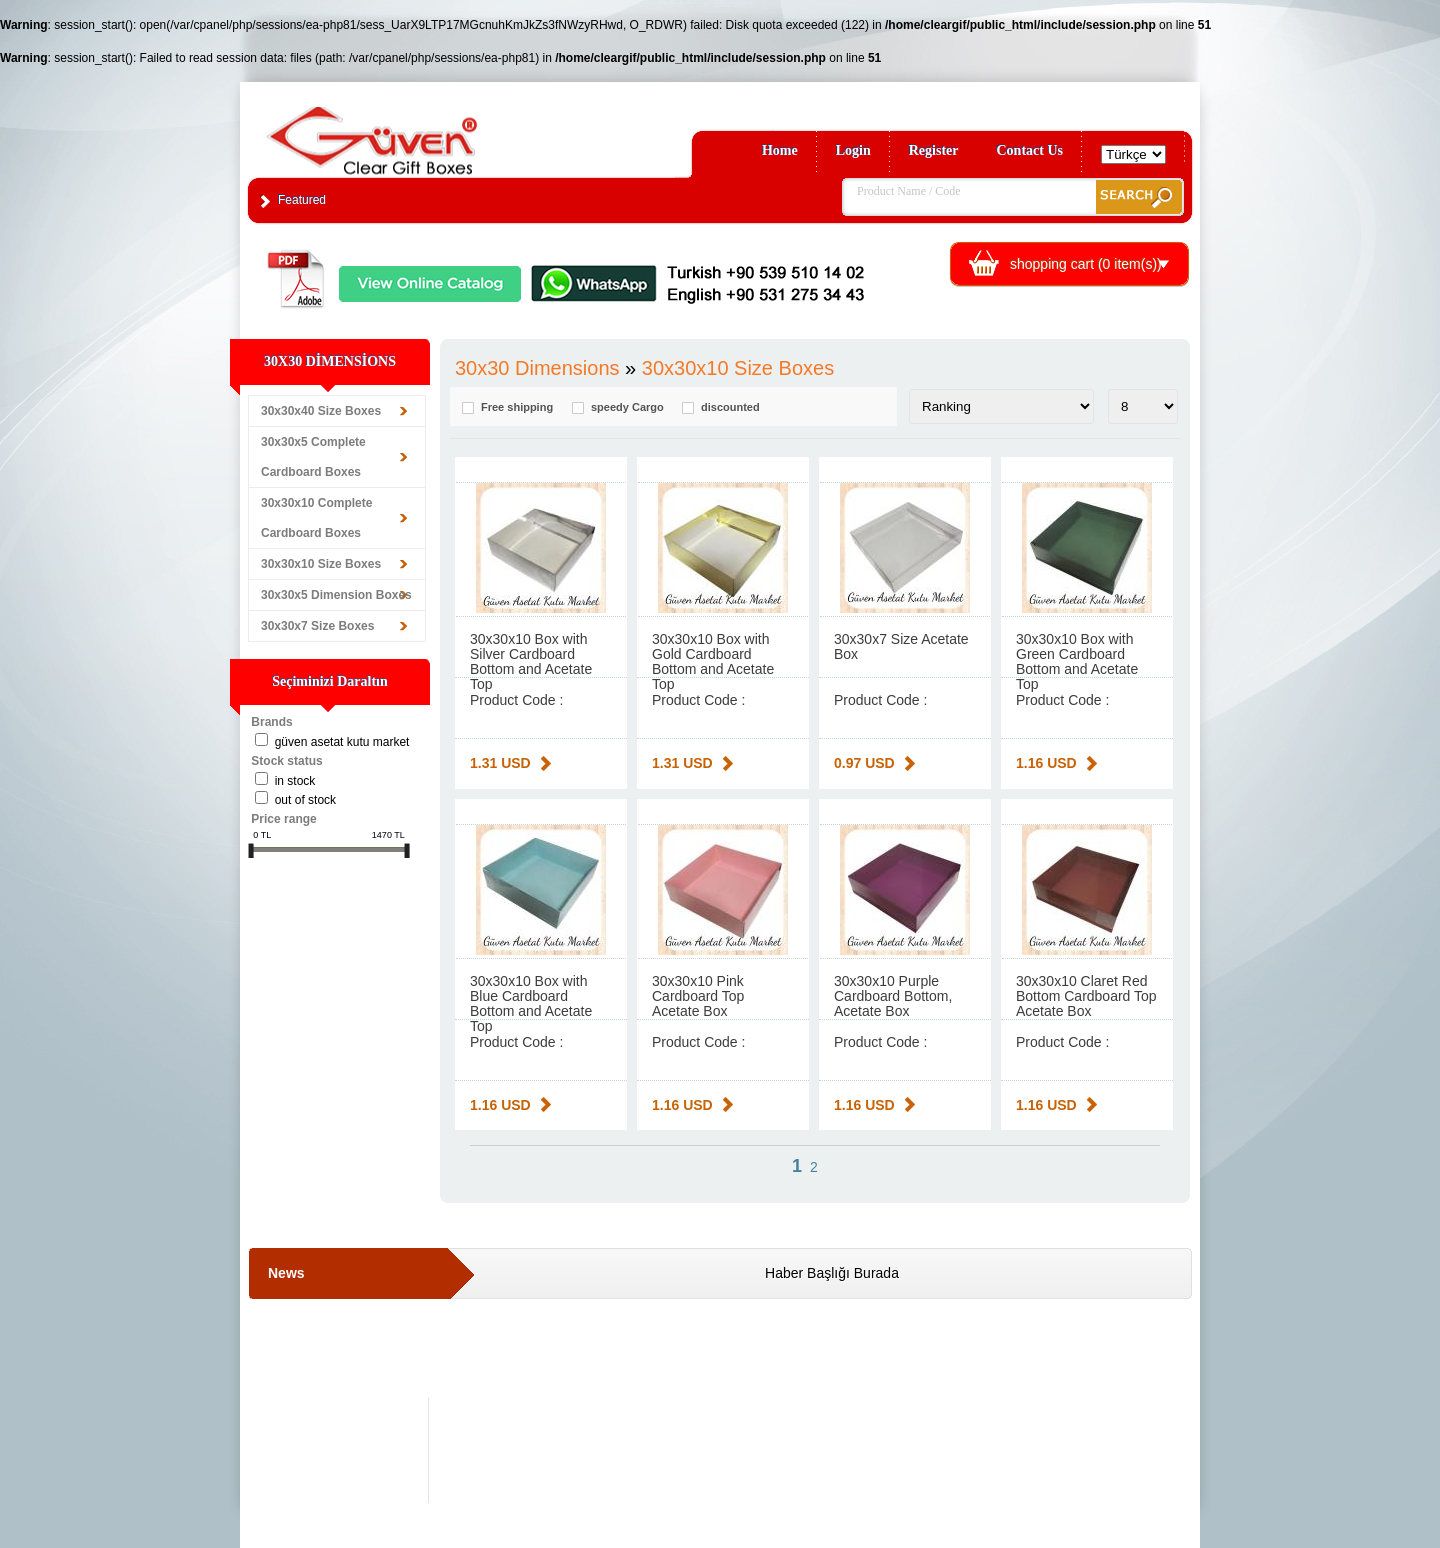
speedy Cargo (627, 407)
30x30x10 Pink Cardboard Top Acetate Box (698, 996)
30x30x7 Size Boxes (317, 626)
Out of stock (305, 800)
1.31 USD (500, 763)
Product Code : (516, 700)
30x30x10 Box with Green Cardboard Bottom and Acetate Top (1077, 661)
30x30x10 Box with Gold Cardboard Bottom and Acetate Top (713, 661)
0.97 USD (864, 763)
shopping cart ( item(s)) (1086, 264)
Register (934, 150)
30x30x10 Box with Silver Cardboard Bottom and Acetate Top (531, 661)
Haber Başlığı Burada (832, 1273)
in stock (295, 781)
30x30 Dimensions (537, 368)
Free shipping (517, 407)
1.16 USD (1046, 763)
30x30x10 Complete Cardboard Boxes (316, 518)
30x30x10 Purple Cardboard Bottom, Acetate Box (893, 996)
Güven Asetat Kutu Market (342, 742)
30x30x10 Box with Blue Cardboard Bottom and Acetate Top (531, 1003)
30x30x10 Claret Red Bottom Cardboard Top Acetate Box (1086, 996)
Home (780, 150)
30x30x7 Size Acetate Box (901, 646)
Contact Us (1030, 150)
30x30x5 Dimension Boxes (336, 595)
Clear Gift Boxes (415, 131)
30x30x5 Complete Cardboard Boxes (313, 457)
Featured (302, 200)
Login (853, 150)
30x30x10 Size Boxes (321, 564)
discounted (730, 407)
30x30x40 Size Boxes (321, 411)
